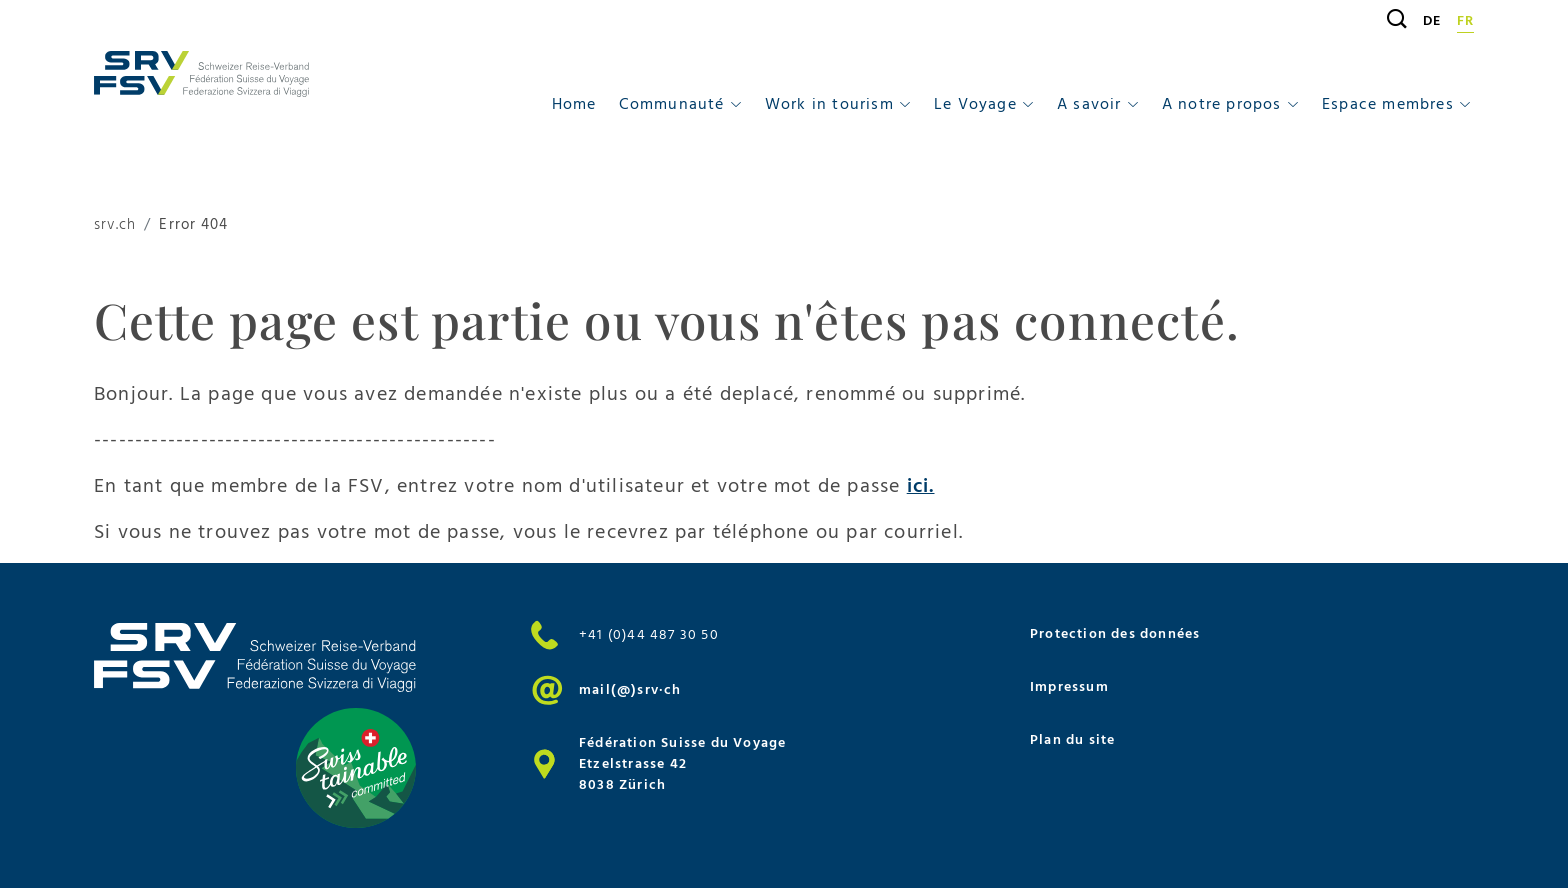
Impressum (1069, 686)
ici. (921, 486)
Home (574, 104)
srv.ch (115, 225)
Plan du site (1072, 739)
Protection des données (1115, 633)
